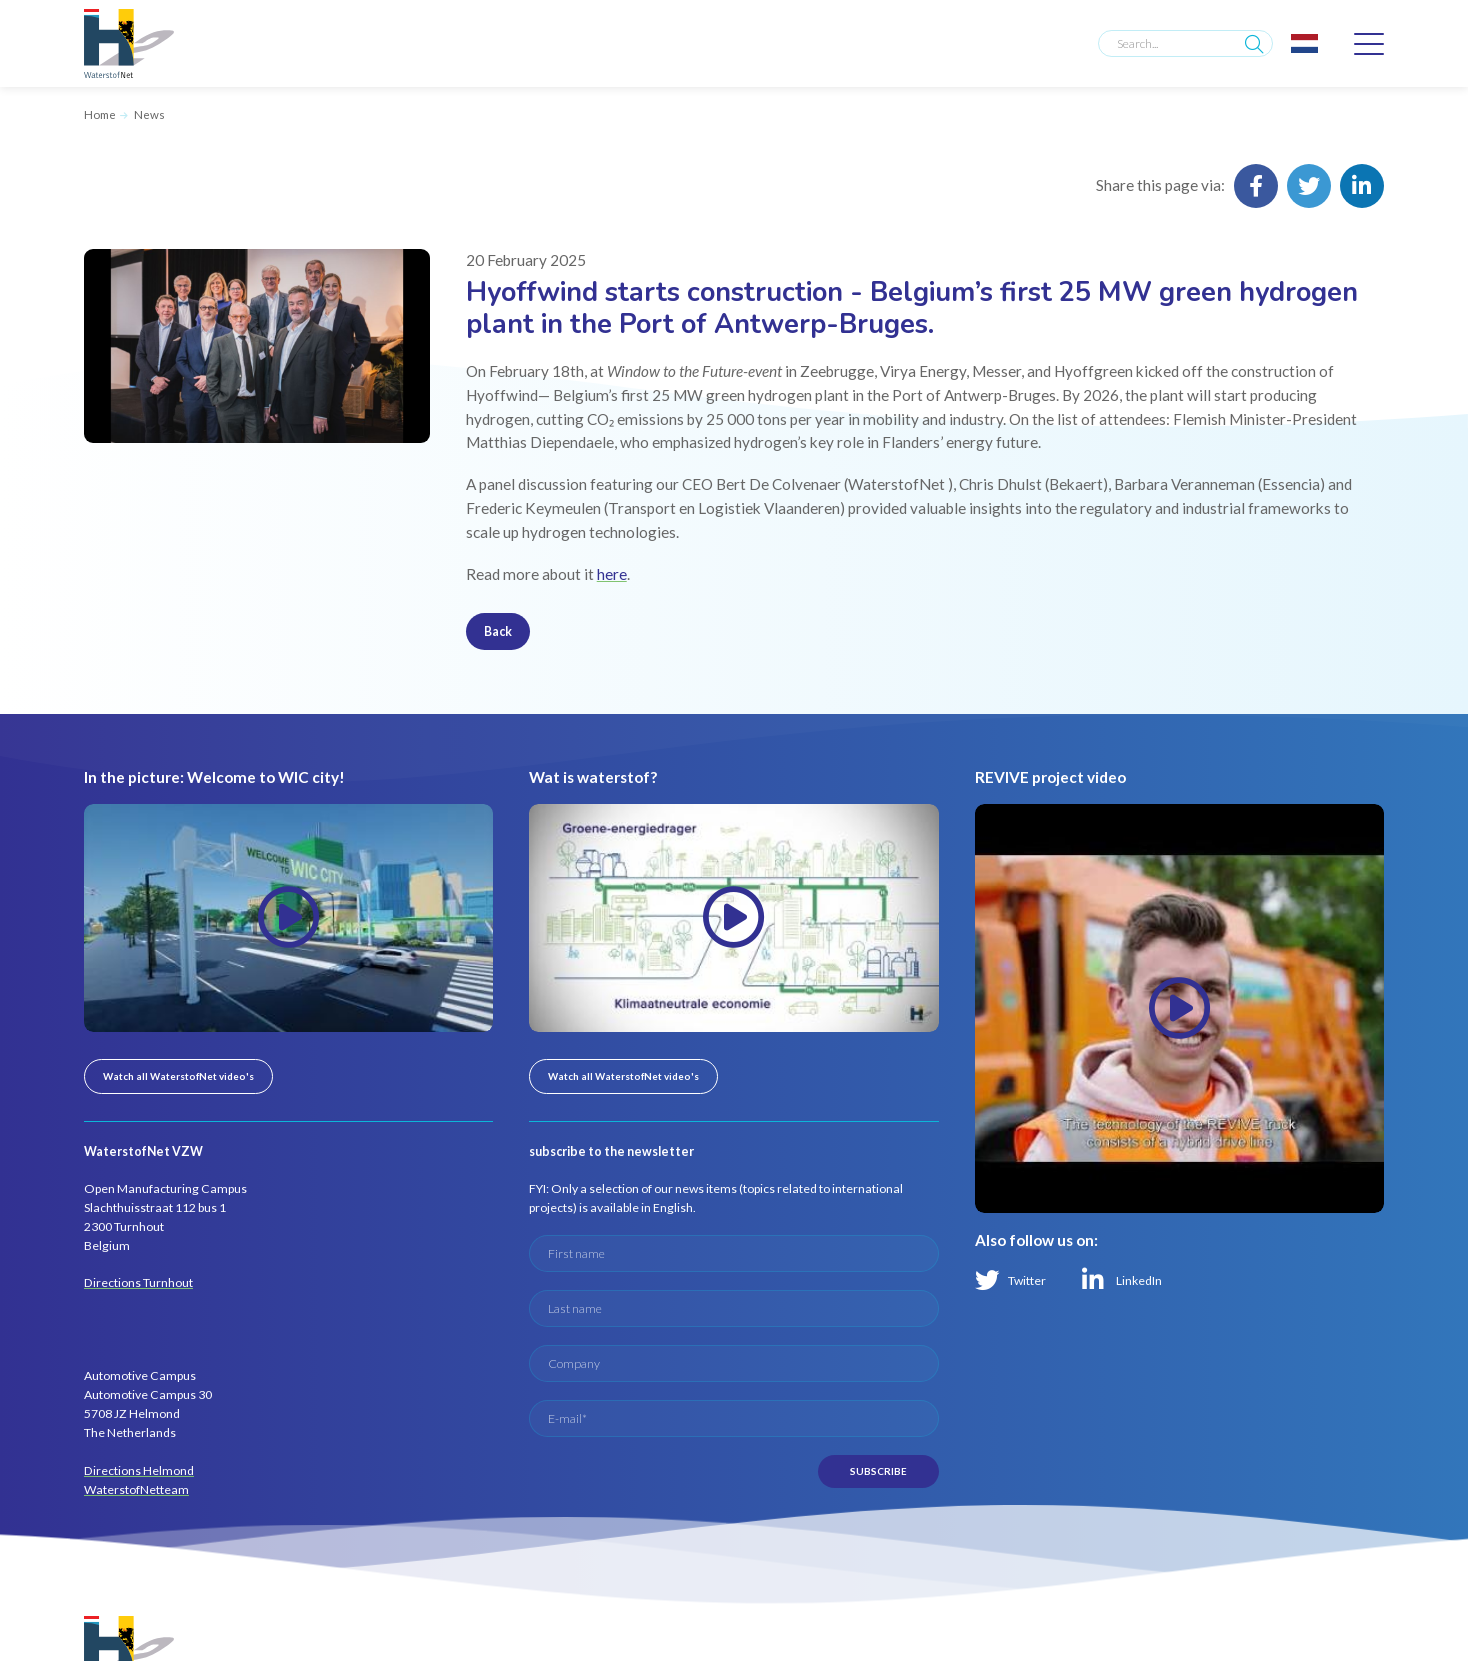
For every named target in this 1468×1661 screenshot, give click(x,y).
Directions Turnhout (138, 1282)
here (612, 574)
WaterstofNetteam (136, 1489)
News (149, 114)
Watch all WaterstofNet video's (178, 1076)
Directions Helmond (139, 1470)
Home (100, 114)
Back (498, 631)
